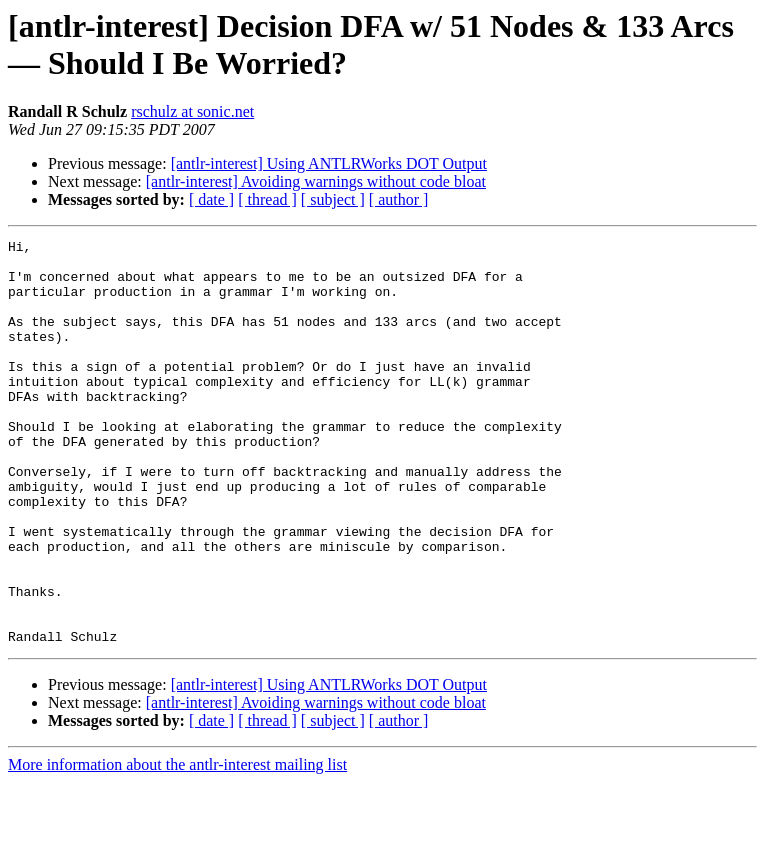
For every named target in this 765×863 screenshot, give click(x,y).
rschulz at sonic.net (192, 111)
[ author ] (399, 199)
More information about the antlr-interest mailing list (177, 845)
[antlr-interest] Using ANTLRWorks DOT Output (329, 163)
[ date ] (211, 199)
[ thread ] (267, 199)
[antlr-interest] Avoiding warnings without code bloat (316, 181)
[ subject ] (333, 199)
